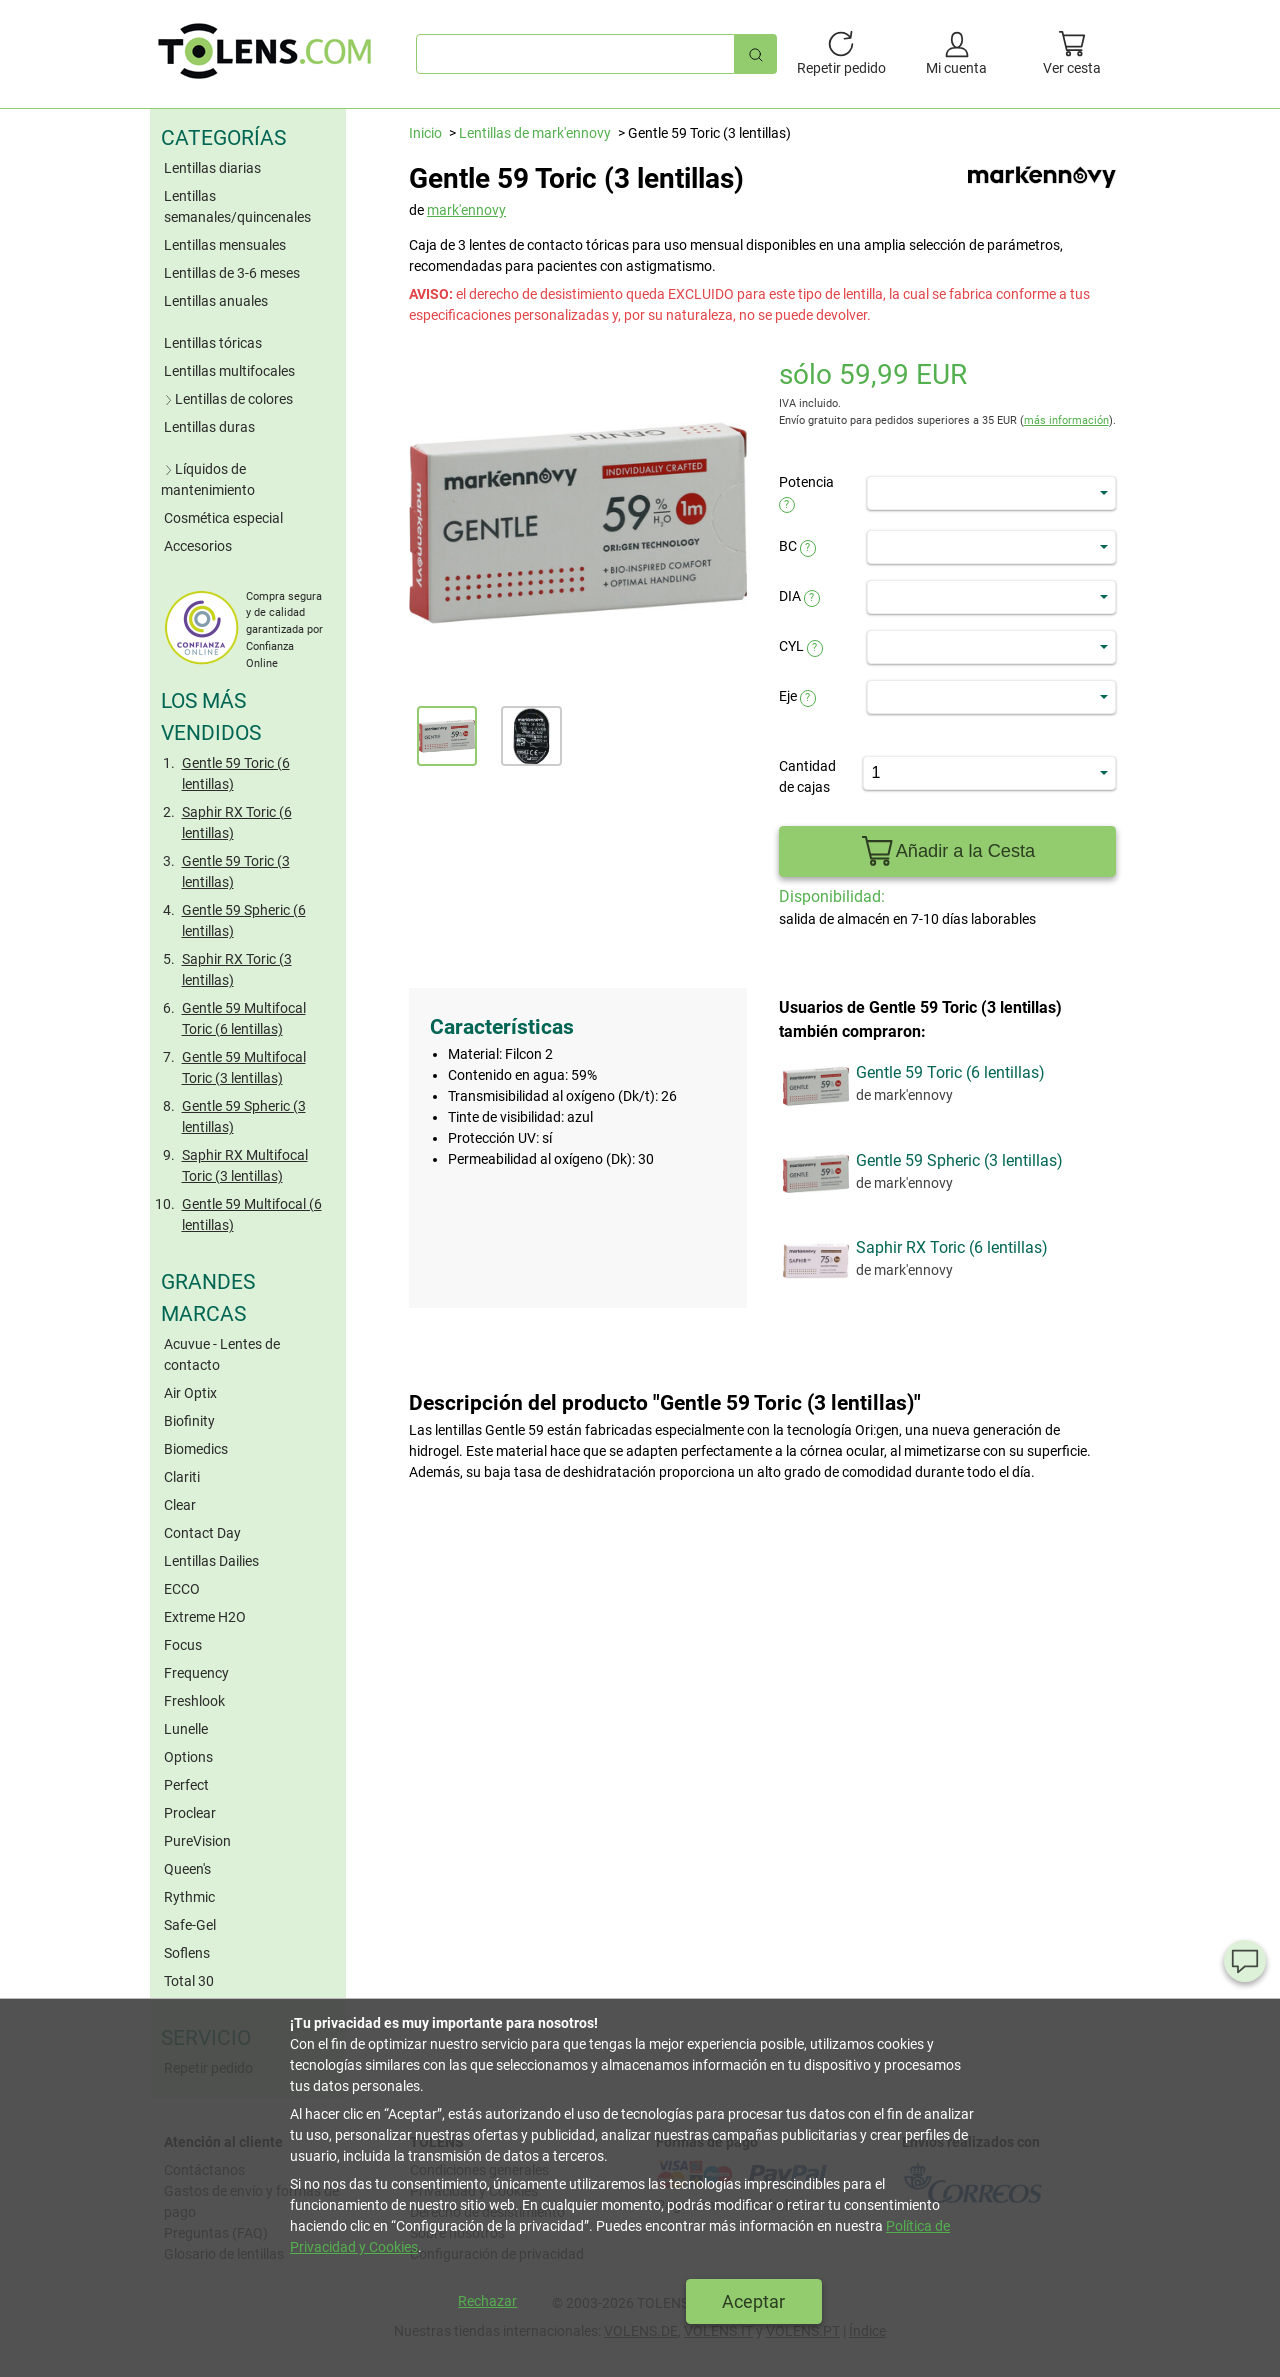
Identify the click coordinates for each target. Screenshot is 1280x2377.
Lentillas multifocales (229, 371)
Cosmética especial (223, 518)
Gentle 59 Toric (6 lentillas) (236, 773)
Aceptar (753, 2301)
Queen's (187, 1869)
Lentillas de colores (227, 399)
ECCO (182, 1589)
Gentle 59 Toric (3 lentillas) (236, 871)
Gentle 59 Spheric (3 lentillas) (244, 1116)
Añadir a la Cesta (947, 851)
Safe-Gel (190, 1925)
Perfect (186, 1785)
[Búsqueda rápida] (756, 53)
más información (1066, 420)
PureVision (197, 1841)
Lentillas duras (209, 427)
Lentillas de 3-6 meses (232, 273)
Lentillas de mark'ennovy (535, 133)
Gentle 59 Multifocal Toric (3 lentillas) (244, 1067)
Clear (180, 1505)
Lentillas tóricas (213, 343)
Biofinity (189, 1421)
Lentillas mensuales (225, 245)
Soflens (187, 1953)
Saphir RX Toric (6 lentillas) (237, 822)
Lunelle (186, 1729)
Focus (183, 1645)
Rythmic (189, 1897)
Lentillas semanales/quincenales (237, 206)
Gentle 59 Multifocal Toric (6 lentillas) (244, 1018)
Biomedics (196, 1449)
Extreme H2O (205, 1617)
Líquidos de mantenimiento (208, 479)
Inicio (425, 133)
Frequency (196, 1673)
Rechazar (487, 2301)
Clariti (182, 1477)
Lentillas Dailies (211, 1561)
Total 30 (189, 1981)
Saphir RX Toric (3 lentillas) (237, 969)
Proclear (190, 1813)
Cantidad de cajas (807, 776)
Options (188, 1757)
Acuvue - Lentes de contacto (222, 1354)
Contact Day (202, 1533)
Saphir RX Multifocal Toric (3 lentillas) (245, 1165)
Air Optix (190, 1393)
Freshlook (194, 1701)
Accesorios (198, 546)
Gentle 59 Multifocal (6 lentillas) (252, 1214)
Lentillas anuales (216, 301)
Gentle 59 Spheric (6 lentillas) (244, 920)
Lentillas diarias (212, 168)
